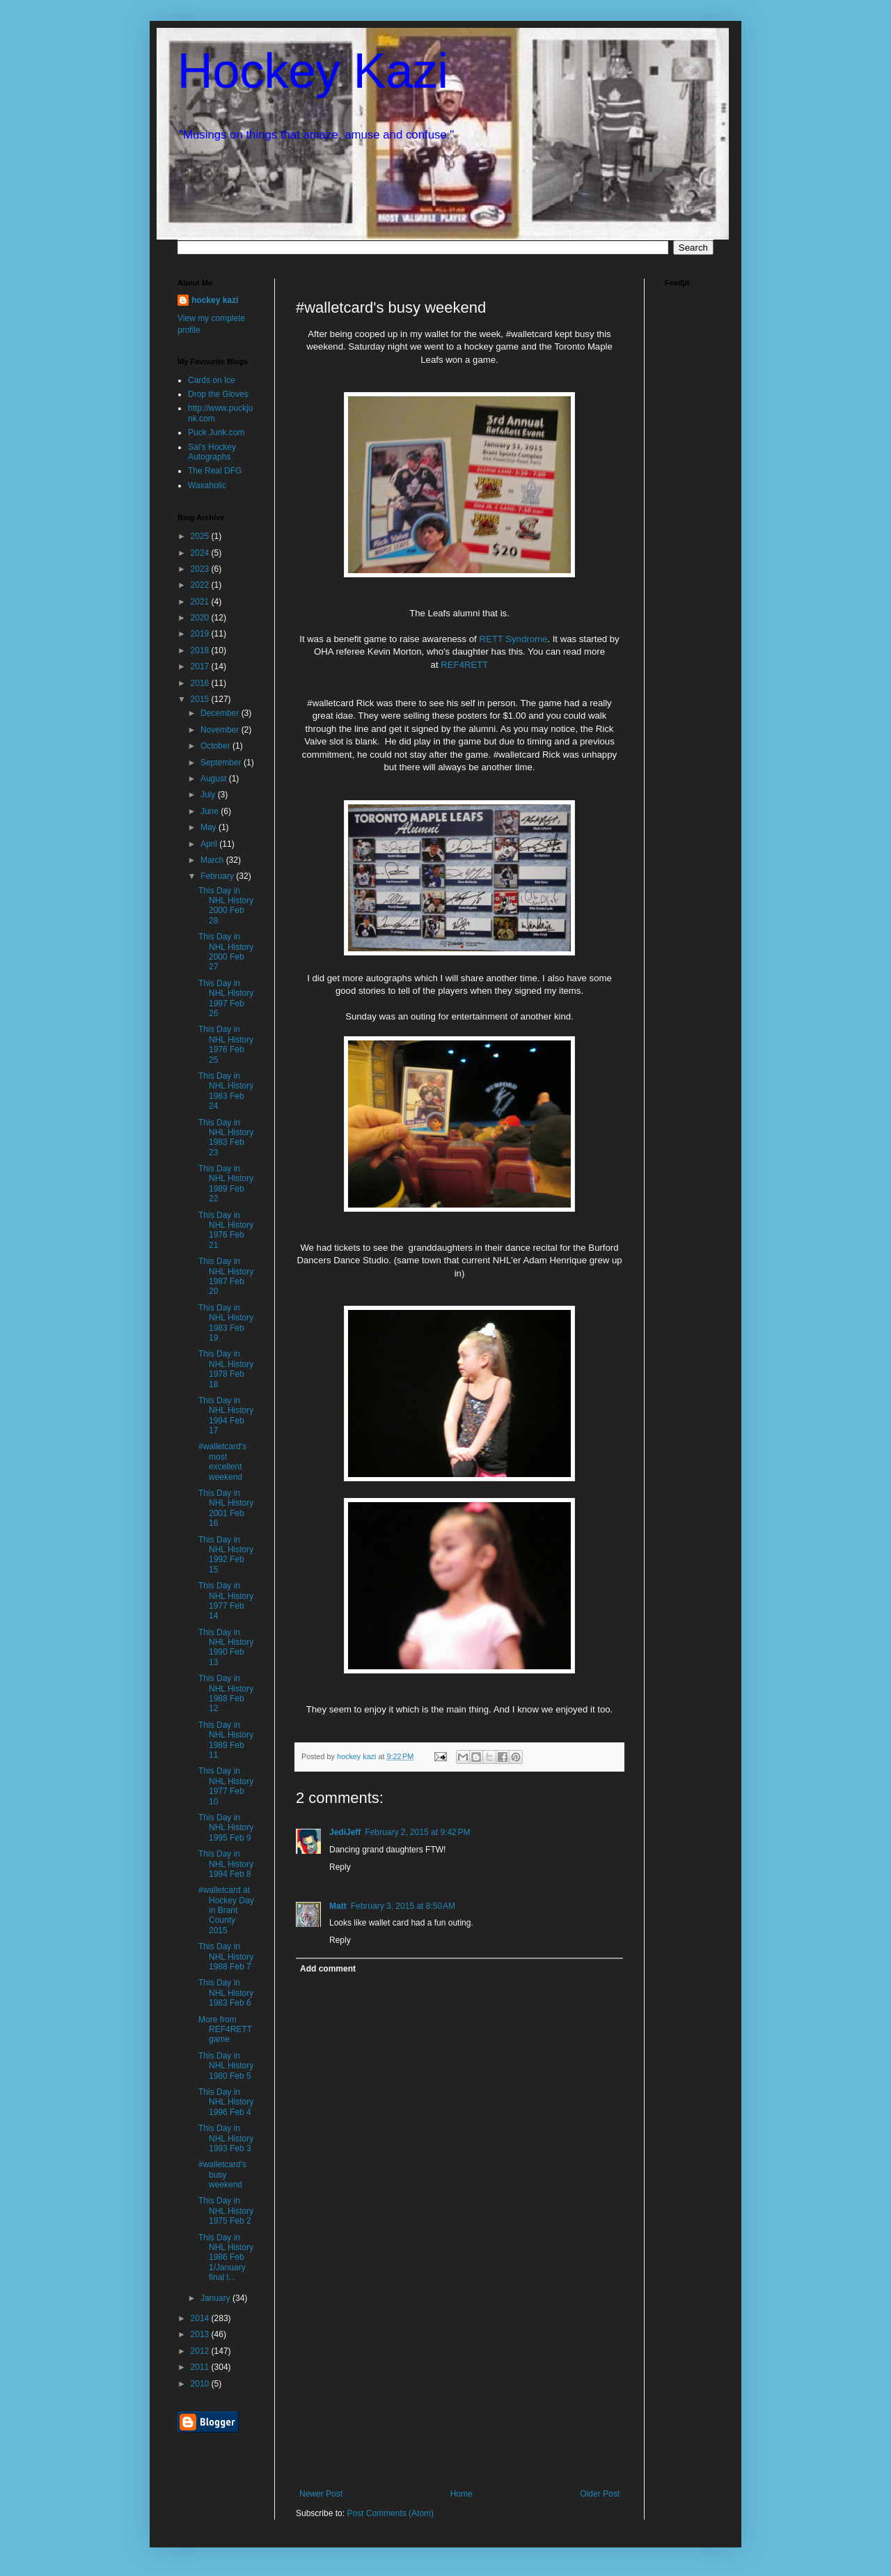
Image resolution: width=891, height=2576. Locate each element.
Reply (340, 1867)
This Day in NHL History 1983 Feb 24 (225, 1091)
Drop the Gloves (218, 394)
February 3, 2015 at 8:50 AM (403, 1906)
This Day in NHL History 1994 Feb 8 (225, 1864)
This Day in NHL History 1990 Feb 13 (225, 1647)
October (216, 746)
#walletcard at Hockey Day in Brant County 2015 (226, 1910)
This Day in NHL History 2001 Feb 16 (225, 1508)
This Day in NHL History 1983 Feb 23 (225, 1137)
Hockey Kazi (313, 71)
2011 (201, 2367)
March (213, 860)
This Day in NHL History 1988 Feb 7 (225, 1957)
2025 (201, 536)
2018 (201, 650)
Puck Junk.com (216, 432)
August (214, 778)
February (218, 876)
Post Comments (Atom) (390, 2513)
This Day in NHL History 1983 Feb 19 (225, 1323)
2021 (201, 602)
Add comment (328, 1969)
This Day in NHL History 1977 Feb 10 (225, 1786)
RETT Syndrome (513, 639)
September (222, 762)
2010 (201, 2384)
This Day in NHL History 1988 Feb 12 (225, 1693)
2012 (201, 2351)
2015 (201, 699)
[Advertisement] (459, 2384)
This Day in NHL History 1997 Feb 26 (225, 998)
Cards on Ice (211, 380)
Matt (338, 1906)
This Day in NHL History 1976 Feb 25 (225, 1044)
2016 (201, 683)
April (209, 844)
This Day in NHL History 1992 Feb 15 (225, 1555)
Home (461, 2494)
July (209, 794)
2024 (201, 553)
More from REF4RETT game (225, 2030)
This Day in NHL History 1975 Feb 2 (225, 2211)
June (210, 811)
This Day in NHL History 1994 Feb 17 (225, 1415)
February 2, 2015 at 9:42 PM (417, 1832)
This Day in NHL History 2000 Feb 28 (225, 906)
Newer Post (320, 2494)
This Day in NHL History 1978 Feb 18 (225, 1369)
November (221, 730)
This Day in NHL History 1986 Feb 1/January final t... (225, 2258)
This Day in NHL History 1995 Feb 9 (225, 1828)
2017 (201, 666)
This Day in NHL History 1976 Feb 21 (225, 1230)
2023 (201, 569)
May (209, 827)
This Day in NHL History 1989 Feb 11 (225, 1740)
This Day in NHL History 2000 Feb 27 (225, 951)
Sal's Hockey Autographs (212, 452)
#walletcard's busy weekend (222, 2174)
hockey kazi (214, 300)
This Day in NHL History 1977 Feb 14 (225, 1601)
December (221, 713)
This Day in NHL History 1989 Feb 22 (225, 1183)
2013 (201, 2334)
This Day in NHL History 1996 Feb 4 (225, 2102)
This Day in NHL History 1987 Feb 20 (225, 1276)
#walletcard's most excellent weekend (222, 1461)
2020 (201, 618)
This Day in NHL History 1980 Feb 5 (225, 2066)
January (216, 2298)
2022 (201, 585)
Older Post (600, 2494)
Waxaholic (207, 485)
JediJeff (345, 1832)
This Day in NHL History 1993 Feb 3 (225, 2138)
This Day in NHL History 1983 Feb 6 (225, 1993)
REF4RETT (464, 664)
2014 (201, 2318)
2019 (201, 634)
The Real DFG (215, 471)
